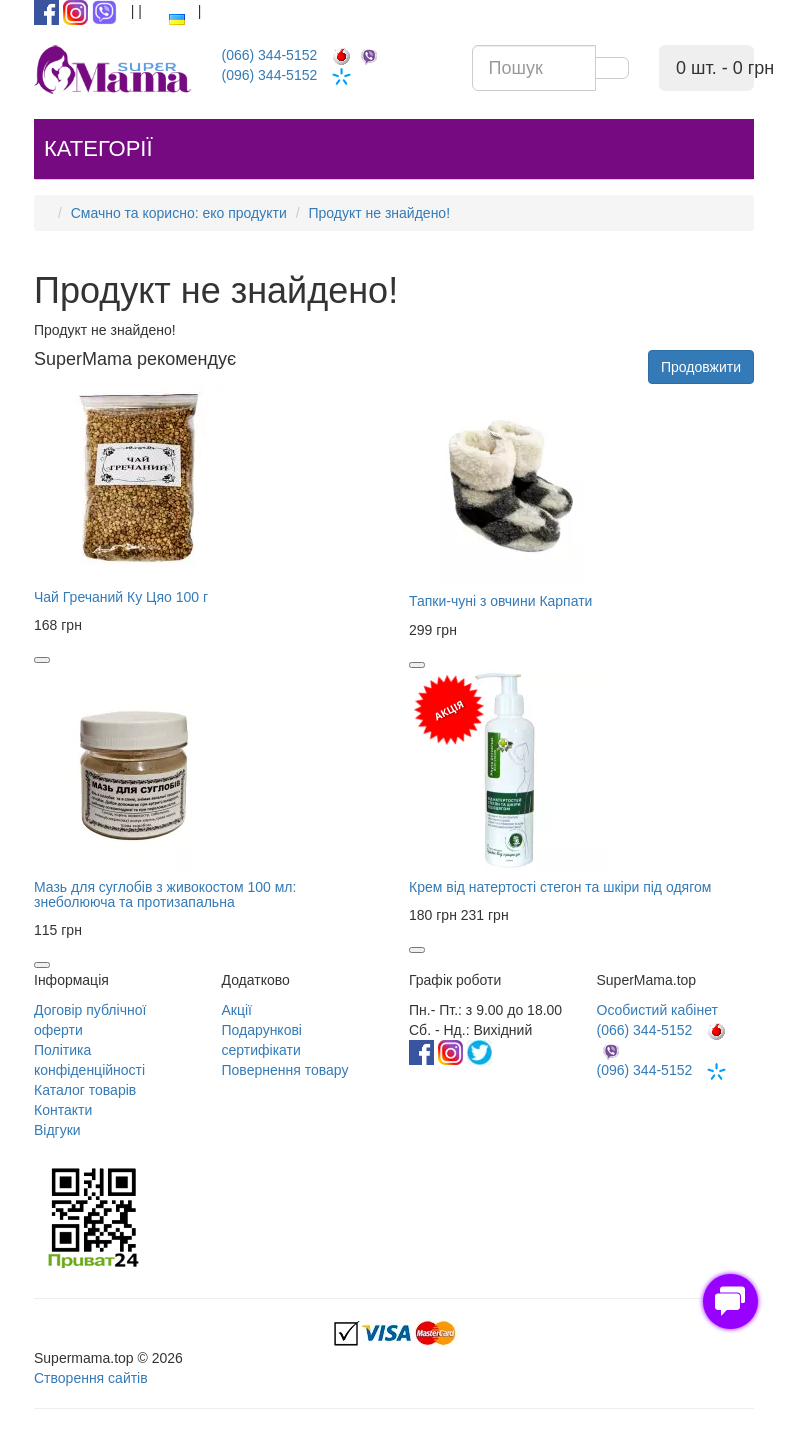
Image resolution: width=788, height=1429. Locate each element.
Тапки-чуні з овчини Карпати (500, 601)
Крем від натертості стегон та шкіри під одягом (560, 887)
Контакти (63, 1110)
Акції (237, 1010)
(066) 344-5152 (304, 55)
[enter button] (136, 11)
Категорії (98, 148)
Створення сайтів (91, 1378)
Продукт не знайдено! (379, 213)
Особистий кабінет (657, 1010)
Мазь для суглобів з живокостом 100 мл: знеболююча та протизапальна (165, 894)
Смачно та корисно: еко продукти (179, 213)
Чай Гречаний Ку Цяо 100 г (121, 597)
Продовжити (701, 367)
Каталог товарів (85, 1090)
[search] (612, 68)
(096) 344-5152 (304, 75)
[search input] (534, 68)
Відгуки (57, 1130)
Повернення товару (285, 1070)
